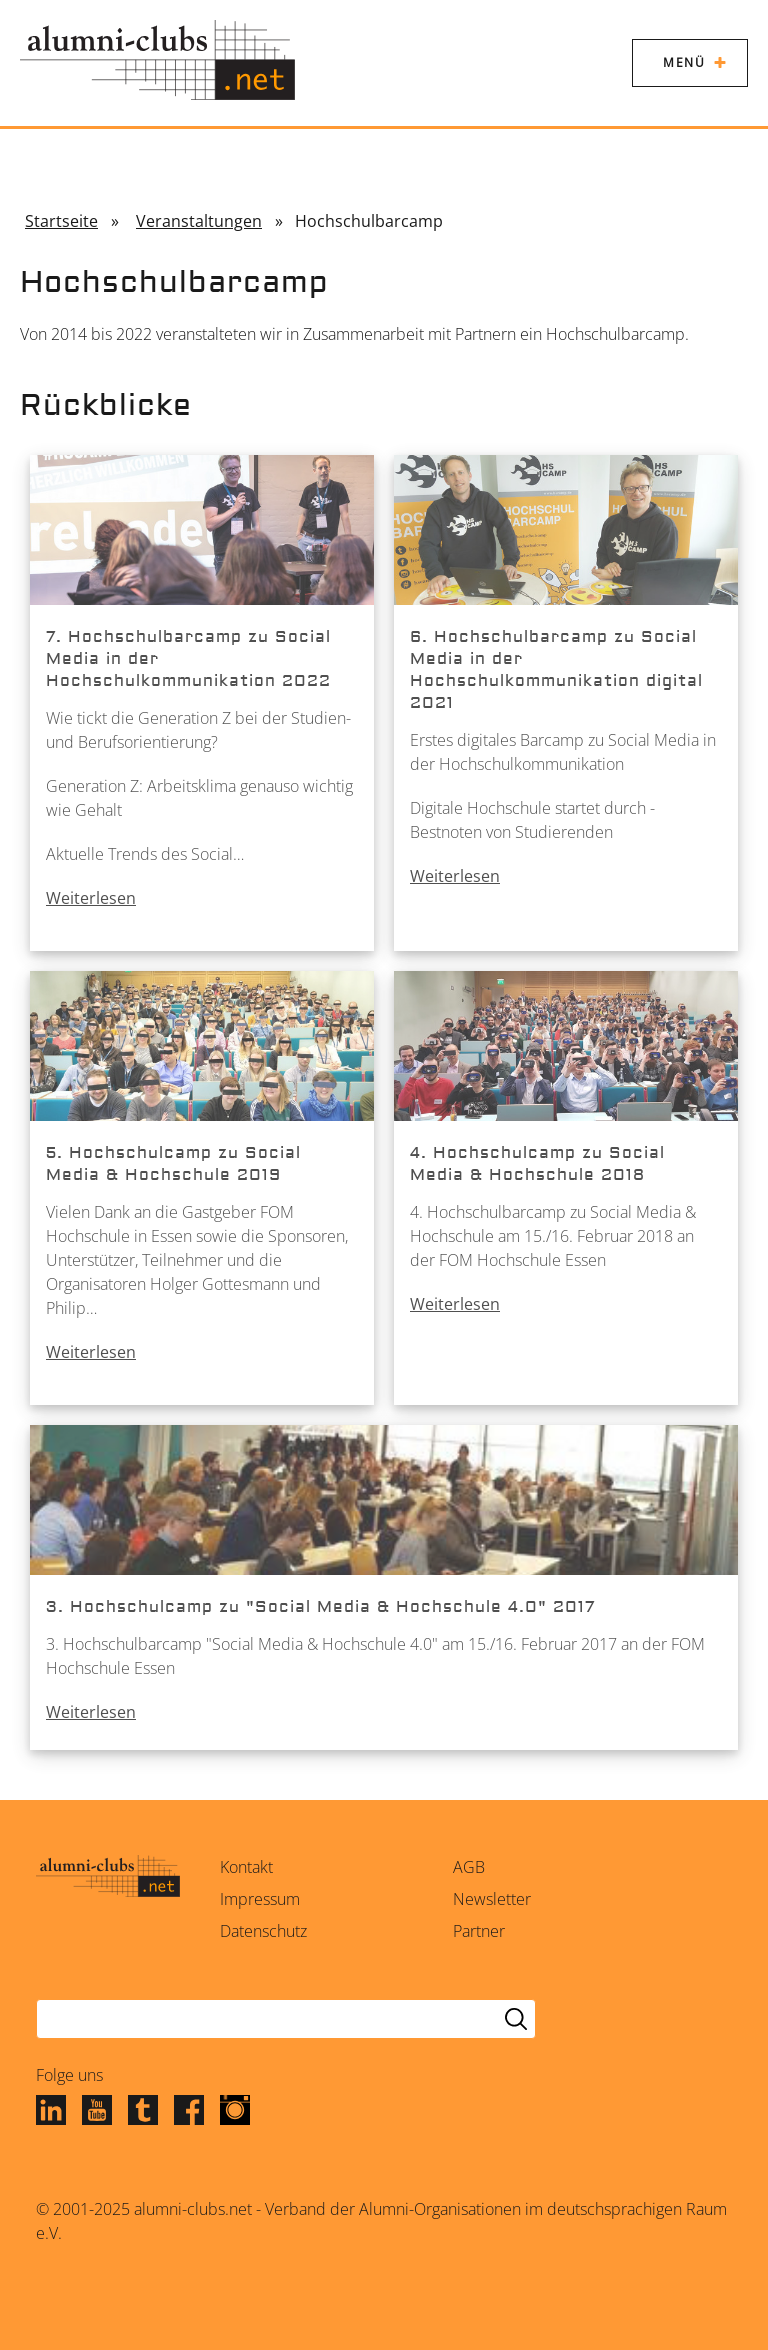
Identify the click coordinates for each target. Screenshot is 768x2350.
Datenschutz (263, 1931)
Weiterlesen (91, 898)
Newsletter (492, 1899)
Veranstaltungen (199, 221)
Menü (684, 62)
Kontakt (246, 1867)
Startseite (61, 221)
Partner (479, 1931)
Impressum (260, 1899)
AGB (469, 1867)
